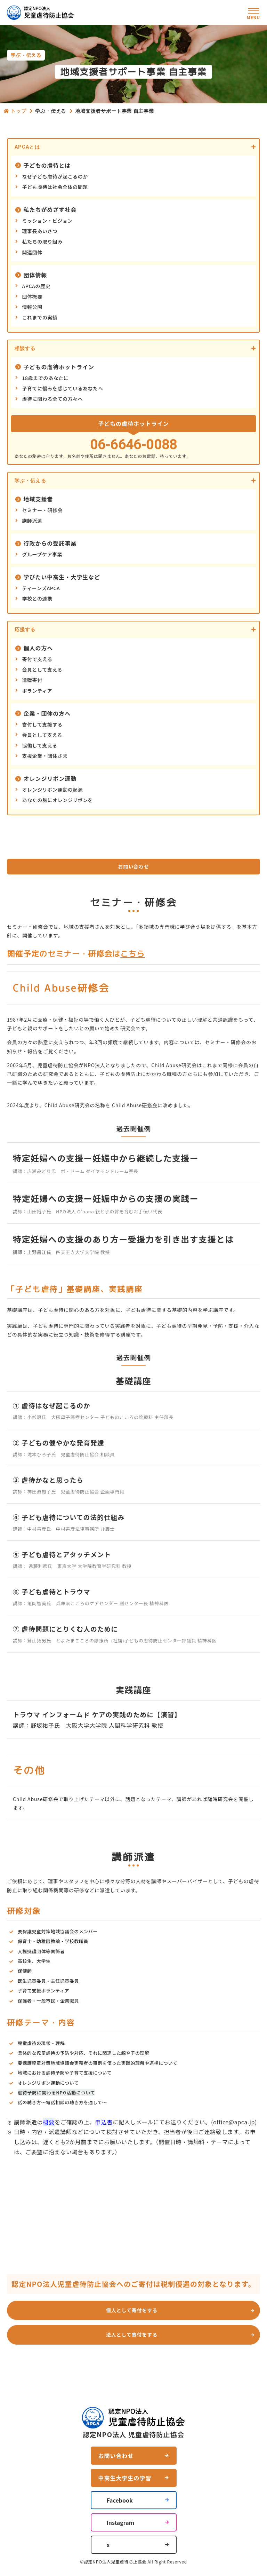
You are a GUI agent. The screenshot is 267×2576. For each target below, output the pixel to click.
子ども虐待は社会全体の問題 (55, 186)
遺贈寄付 (32, 679)
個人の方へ (38, 648)
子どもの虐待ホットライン (59, 367)
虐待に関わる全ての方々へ (52, 398)
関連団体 (32, 252)
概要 (49, 2122)
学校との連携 (37, 598)
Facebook (120, 2500)
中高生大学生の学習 (125, 2478)
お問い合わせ (133, 866)
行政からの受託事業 (50, 543)
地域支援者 (38, 499)
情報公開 (32, 306)
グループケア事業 (42, 554)
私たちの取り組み (42, 241)
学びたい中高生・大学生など (62, 577)
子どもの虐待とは (47, 165)
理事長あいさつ (40, 231)
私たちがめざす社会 (50, 209)
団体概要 (32, 296)
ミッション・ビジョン (47, 220)
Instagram (121, 2522)
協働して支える (39, 745)
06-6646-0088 (133, 444)
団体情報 (35, 275)
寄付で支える (37, 659)
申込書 (104, 2122)
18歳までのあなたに (45, 377)
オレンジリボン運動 (50, 778)
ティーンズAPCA (41, 588)
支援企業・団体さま (45, 755)
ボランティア (37, 690)
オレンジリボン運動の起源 (52, 789)
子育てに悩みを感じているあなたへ (62, 388)
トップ (18, 111)
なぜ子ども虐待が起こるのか (55, 176)
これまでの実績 (40, 317)
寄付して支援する (42, 724)
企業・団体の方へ (47, 713)
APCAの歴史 (36, 286)
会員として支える (42, 669)
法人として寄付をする (131, 2334)
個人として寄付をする (131, 2310)
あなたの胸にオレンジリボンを (57, 799)
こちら (132, 953)
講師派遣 (32, 520)
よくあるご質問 (161, 2371)
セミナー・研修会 (42, 510)
